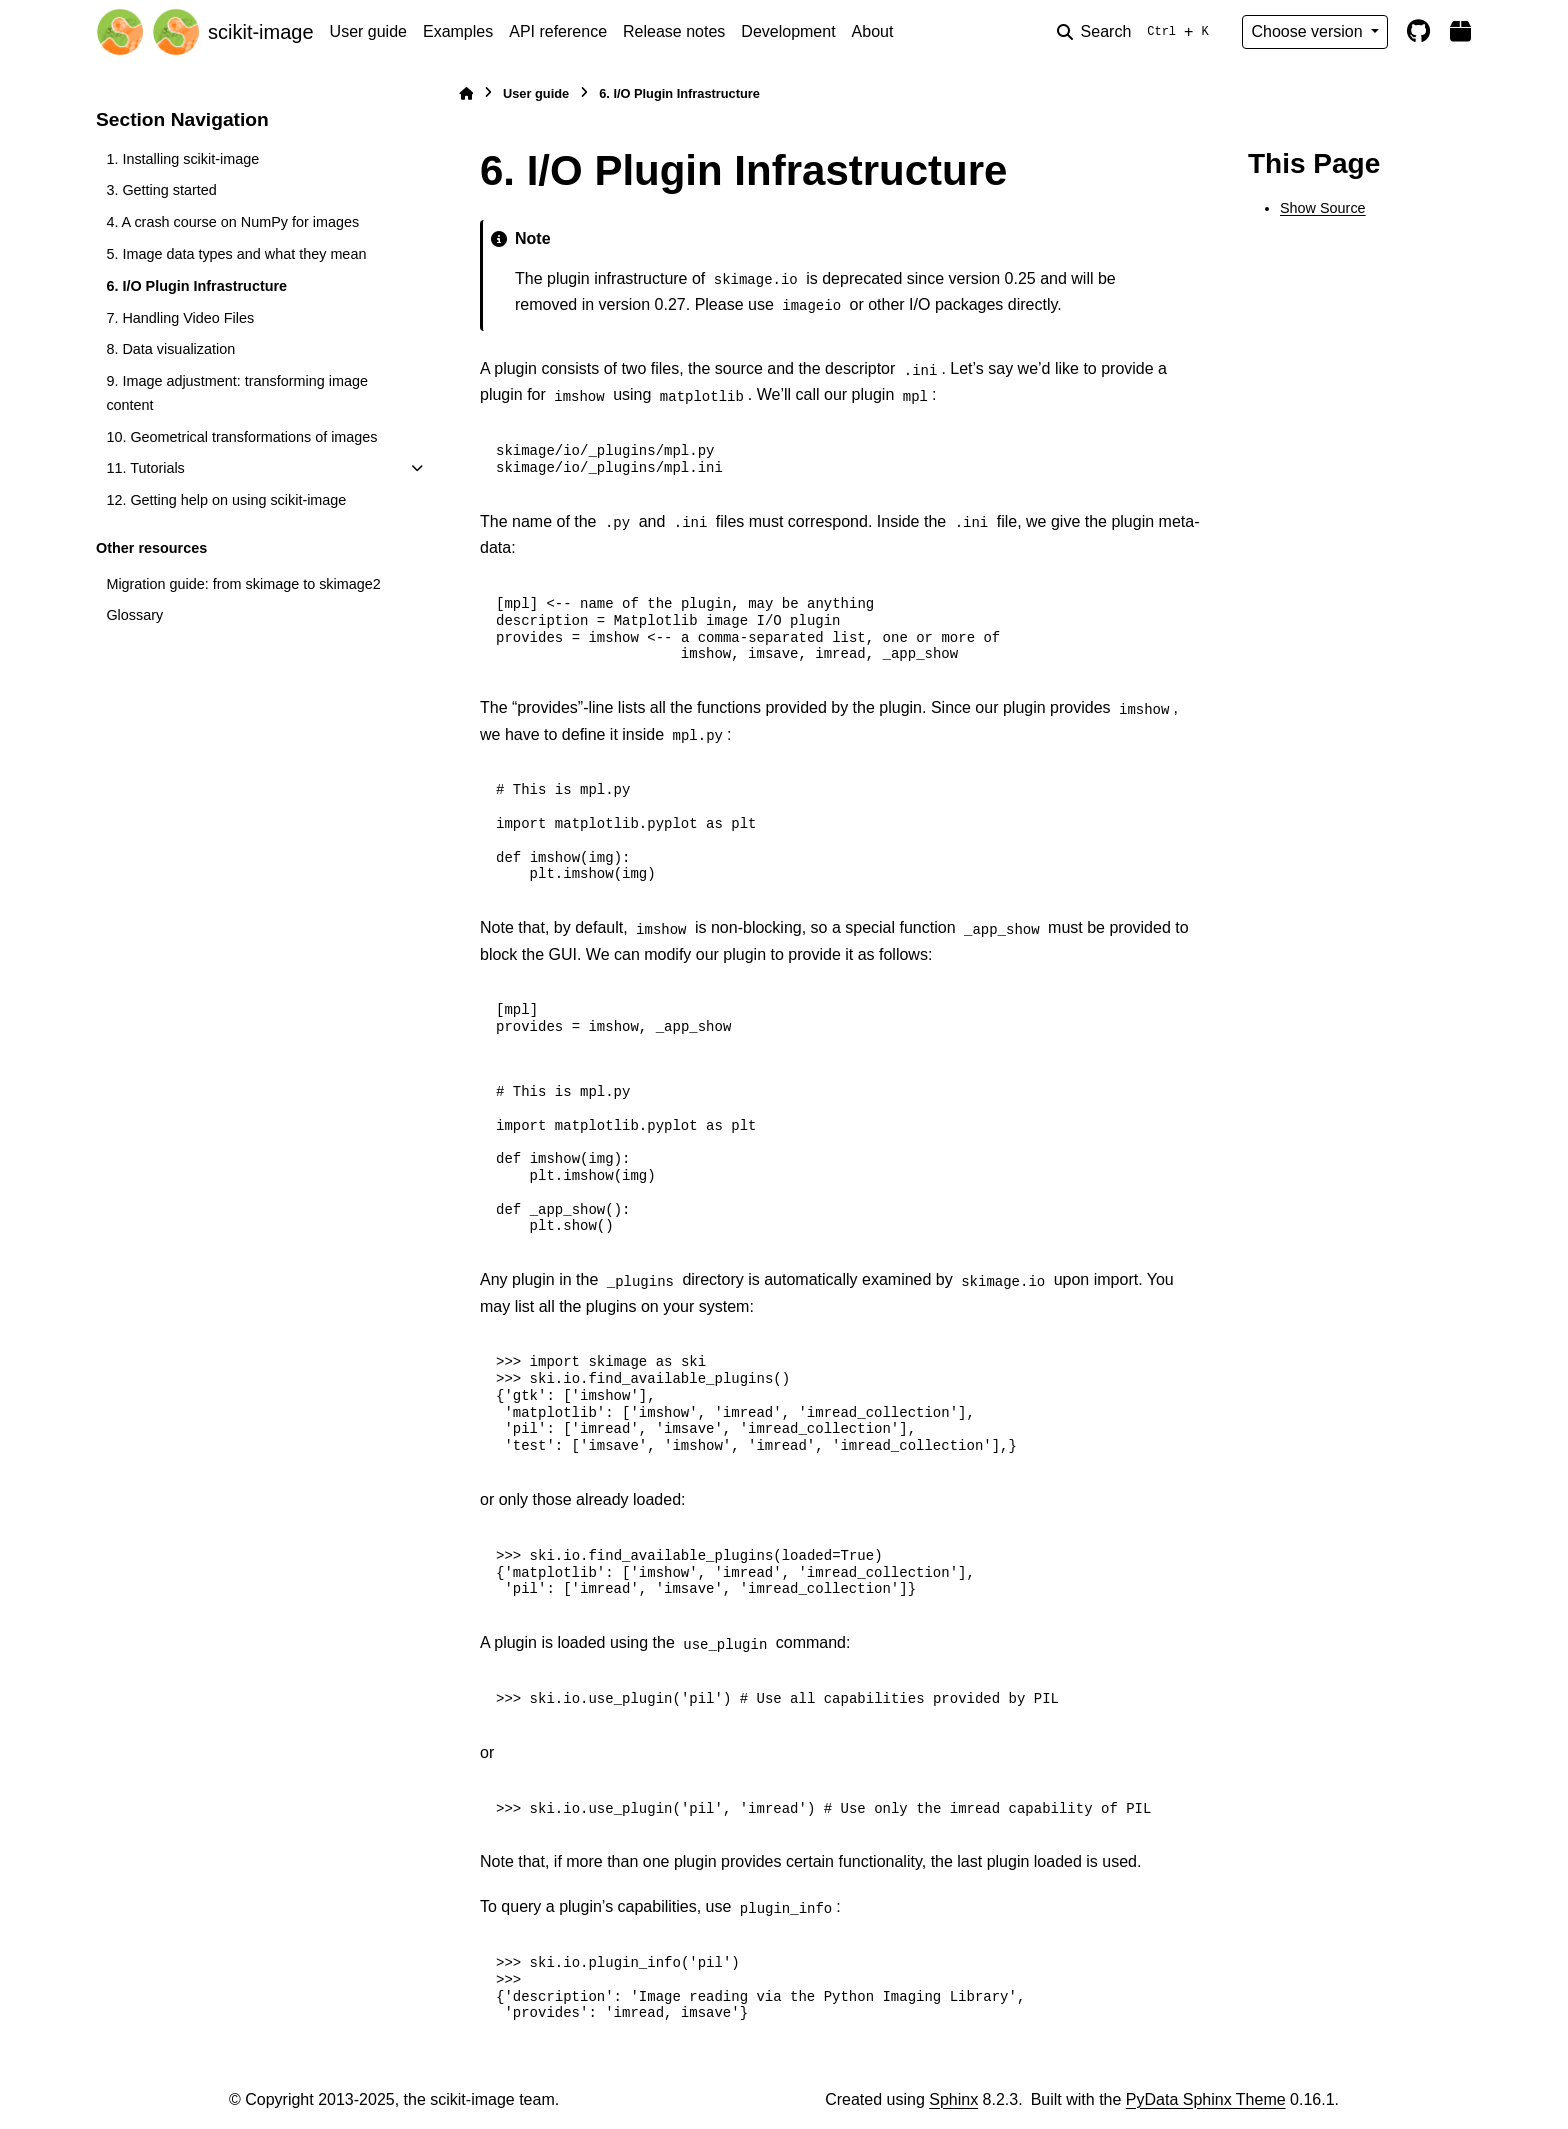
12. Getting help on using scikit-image (226, 500)
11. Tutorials (145, 468)
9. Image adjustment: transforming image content (237, 393)
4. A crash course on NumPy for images (232, 222)
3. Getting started (161, 190)
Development (788, 31)
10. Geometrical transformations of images (241, 437)
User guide (368, 31)
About (873, 31)
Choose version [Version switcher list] (1309, 31)
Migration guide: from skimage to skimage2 (243, 584)
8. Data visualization (170, 349)
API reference (558, 31)
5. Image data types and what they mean (236, 254)
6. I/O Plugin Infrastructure (196, 286)
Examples (458, 31)
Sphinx (953, 2099)
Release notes (674, 31)
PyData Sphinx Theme (1206, 2099)
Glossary (134, 615)
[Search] (1137, 32)
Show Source (1323, 208)
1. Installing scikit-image (182, 159)
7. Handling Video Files (180, 318)
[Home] (466, 93)
